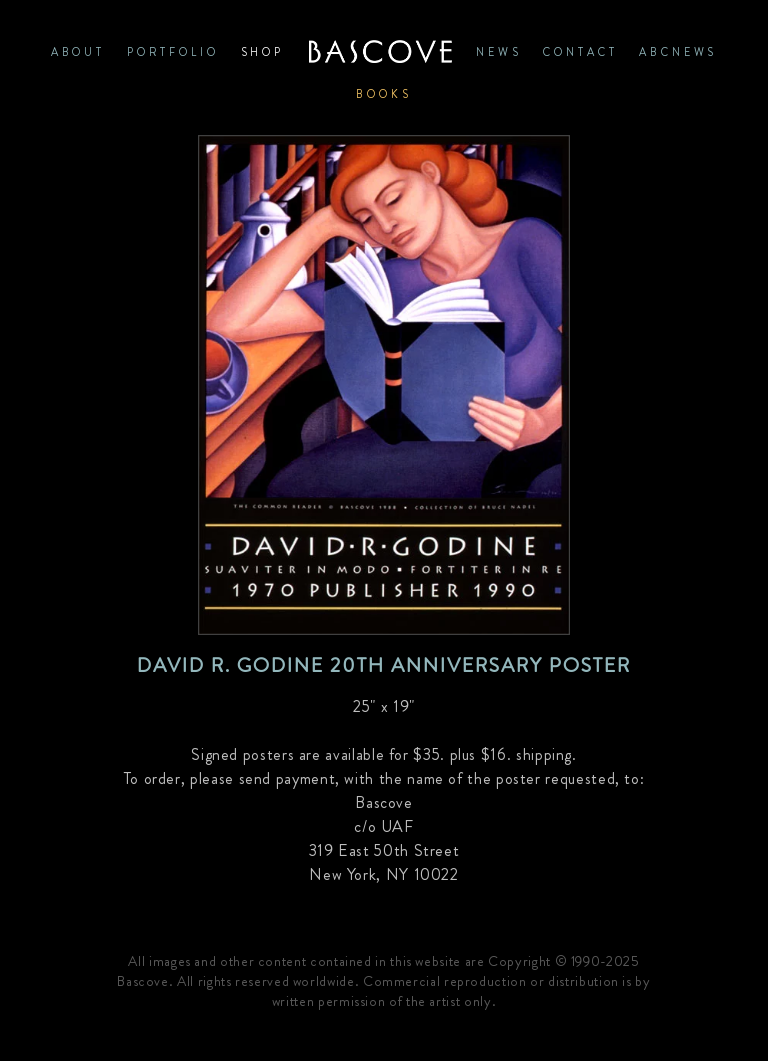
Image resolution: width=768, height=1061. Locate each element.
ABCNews (678, 52)
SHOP (262, 52)
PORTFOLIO (173, 52)
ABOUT (78, 52)
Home (380, 52)
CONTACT (580, 52)
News (498, 52)
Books (383, 94)
